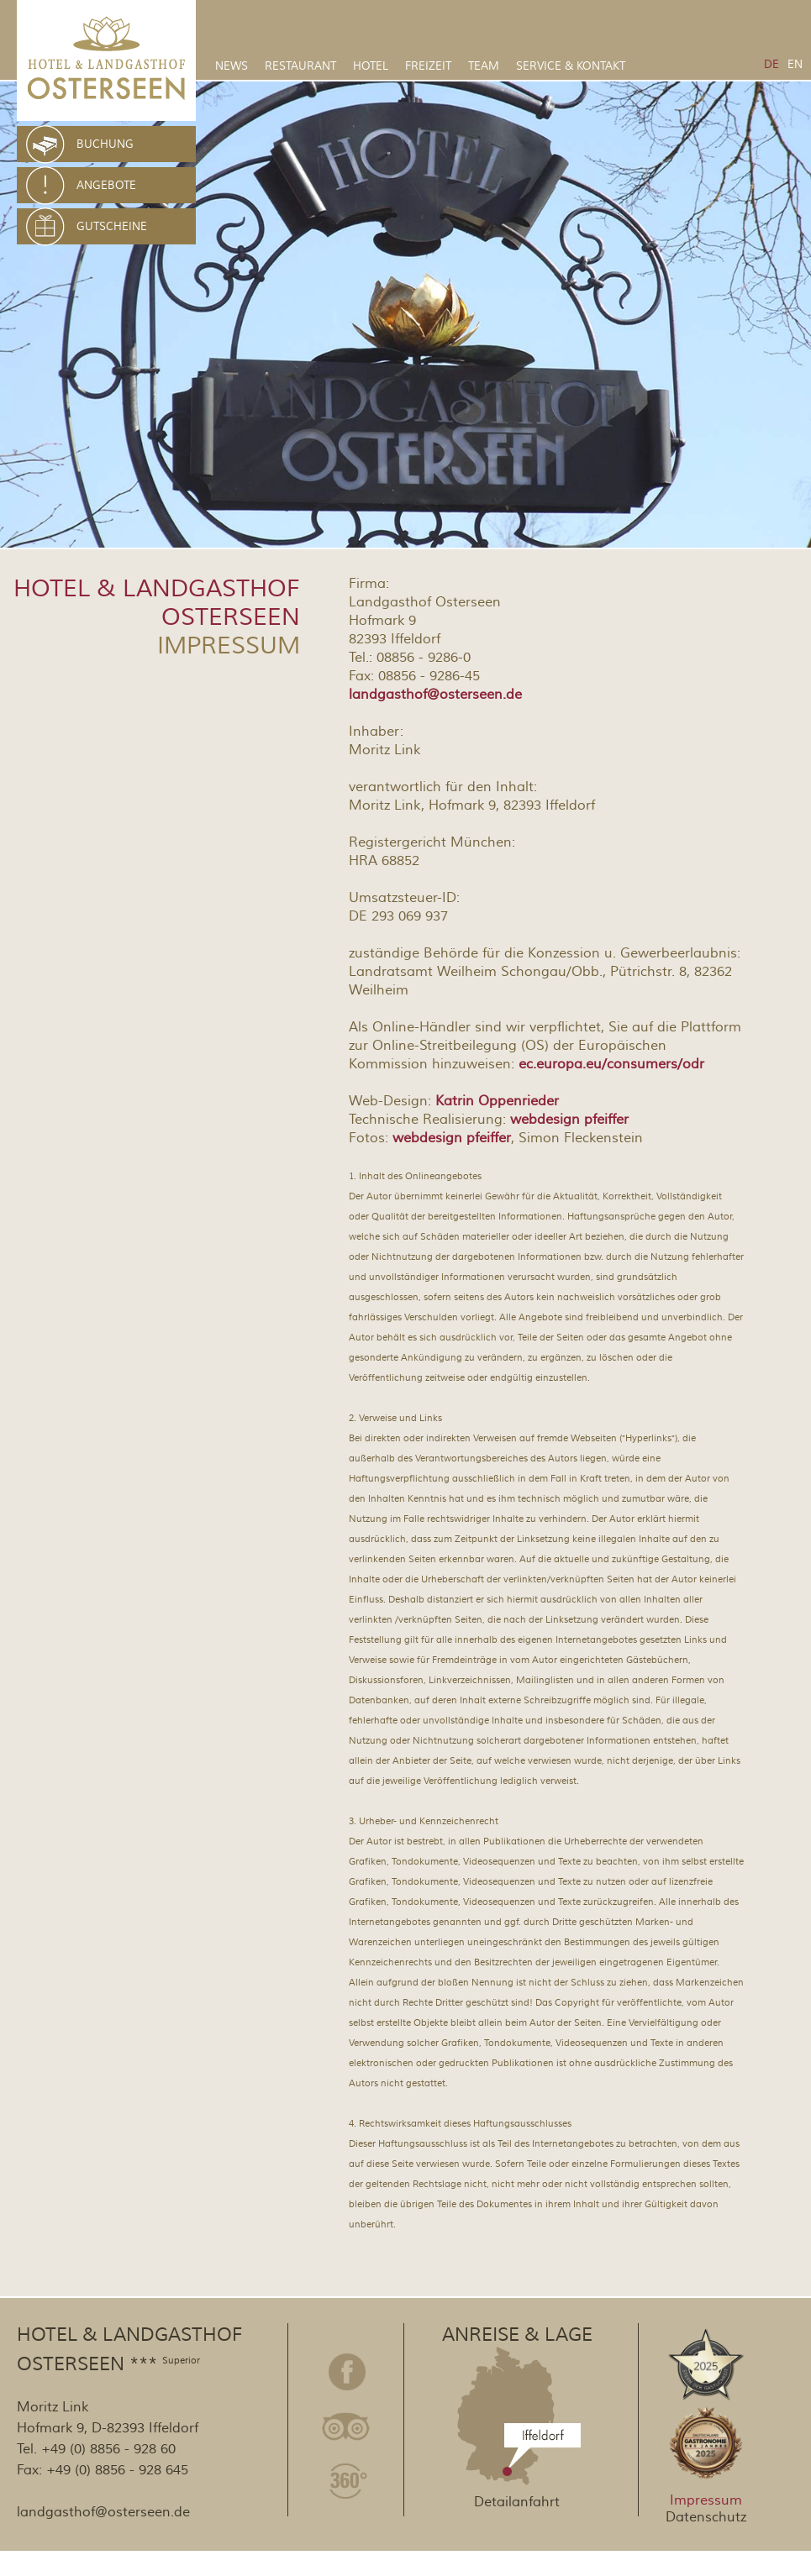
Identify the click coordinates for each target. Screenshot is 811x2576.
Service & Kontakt (570, 66)
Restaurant (300, 66)
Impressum (706, 2500)
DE (771, 64)
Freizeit (428, 66)
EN (795, 64)
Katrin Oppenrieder (497, 1101)
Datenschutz (706, 2517)
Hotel (370, 66)
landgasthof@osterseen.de (435, 694)
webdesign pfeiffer (569, 1119)
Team (483, 66)
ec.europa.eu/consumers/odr (611, 1064)
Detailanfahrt (517, 2502)
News (231, 66)
